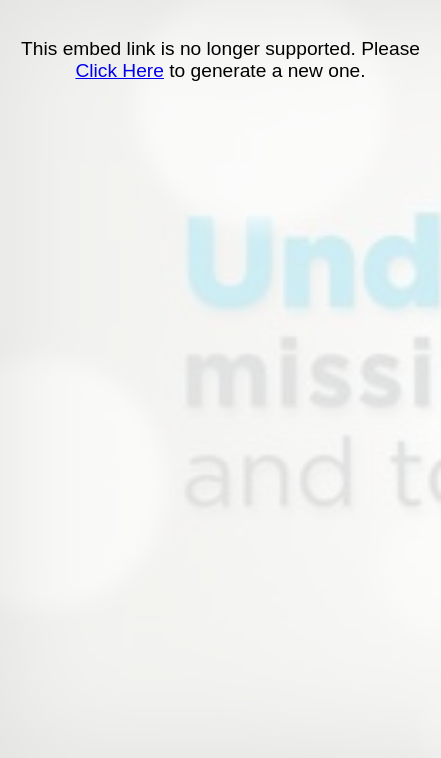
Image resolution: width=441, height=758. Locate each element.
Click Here (119, 70)
